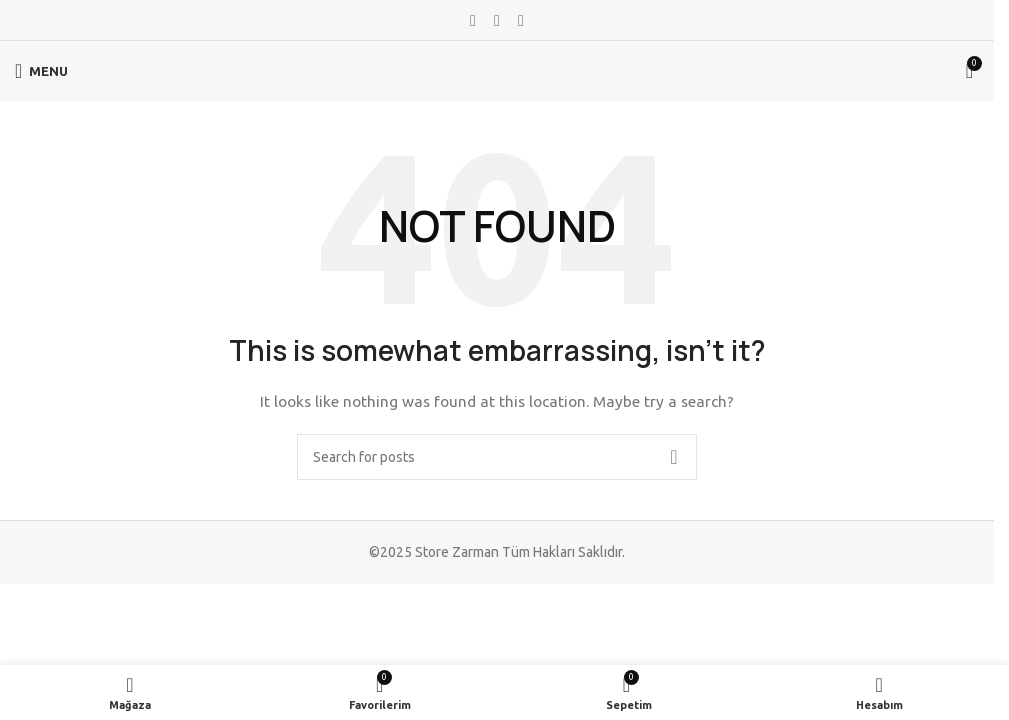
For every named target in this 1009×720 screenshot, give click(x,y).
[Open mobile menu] (41, 71)
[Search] (497, 457)
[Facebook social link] (473, 20)
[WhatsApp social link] (497, 20)
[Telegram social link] (521, 20)
